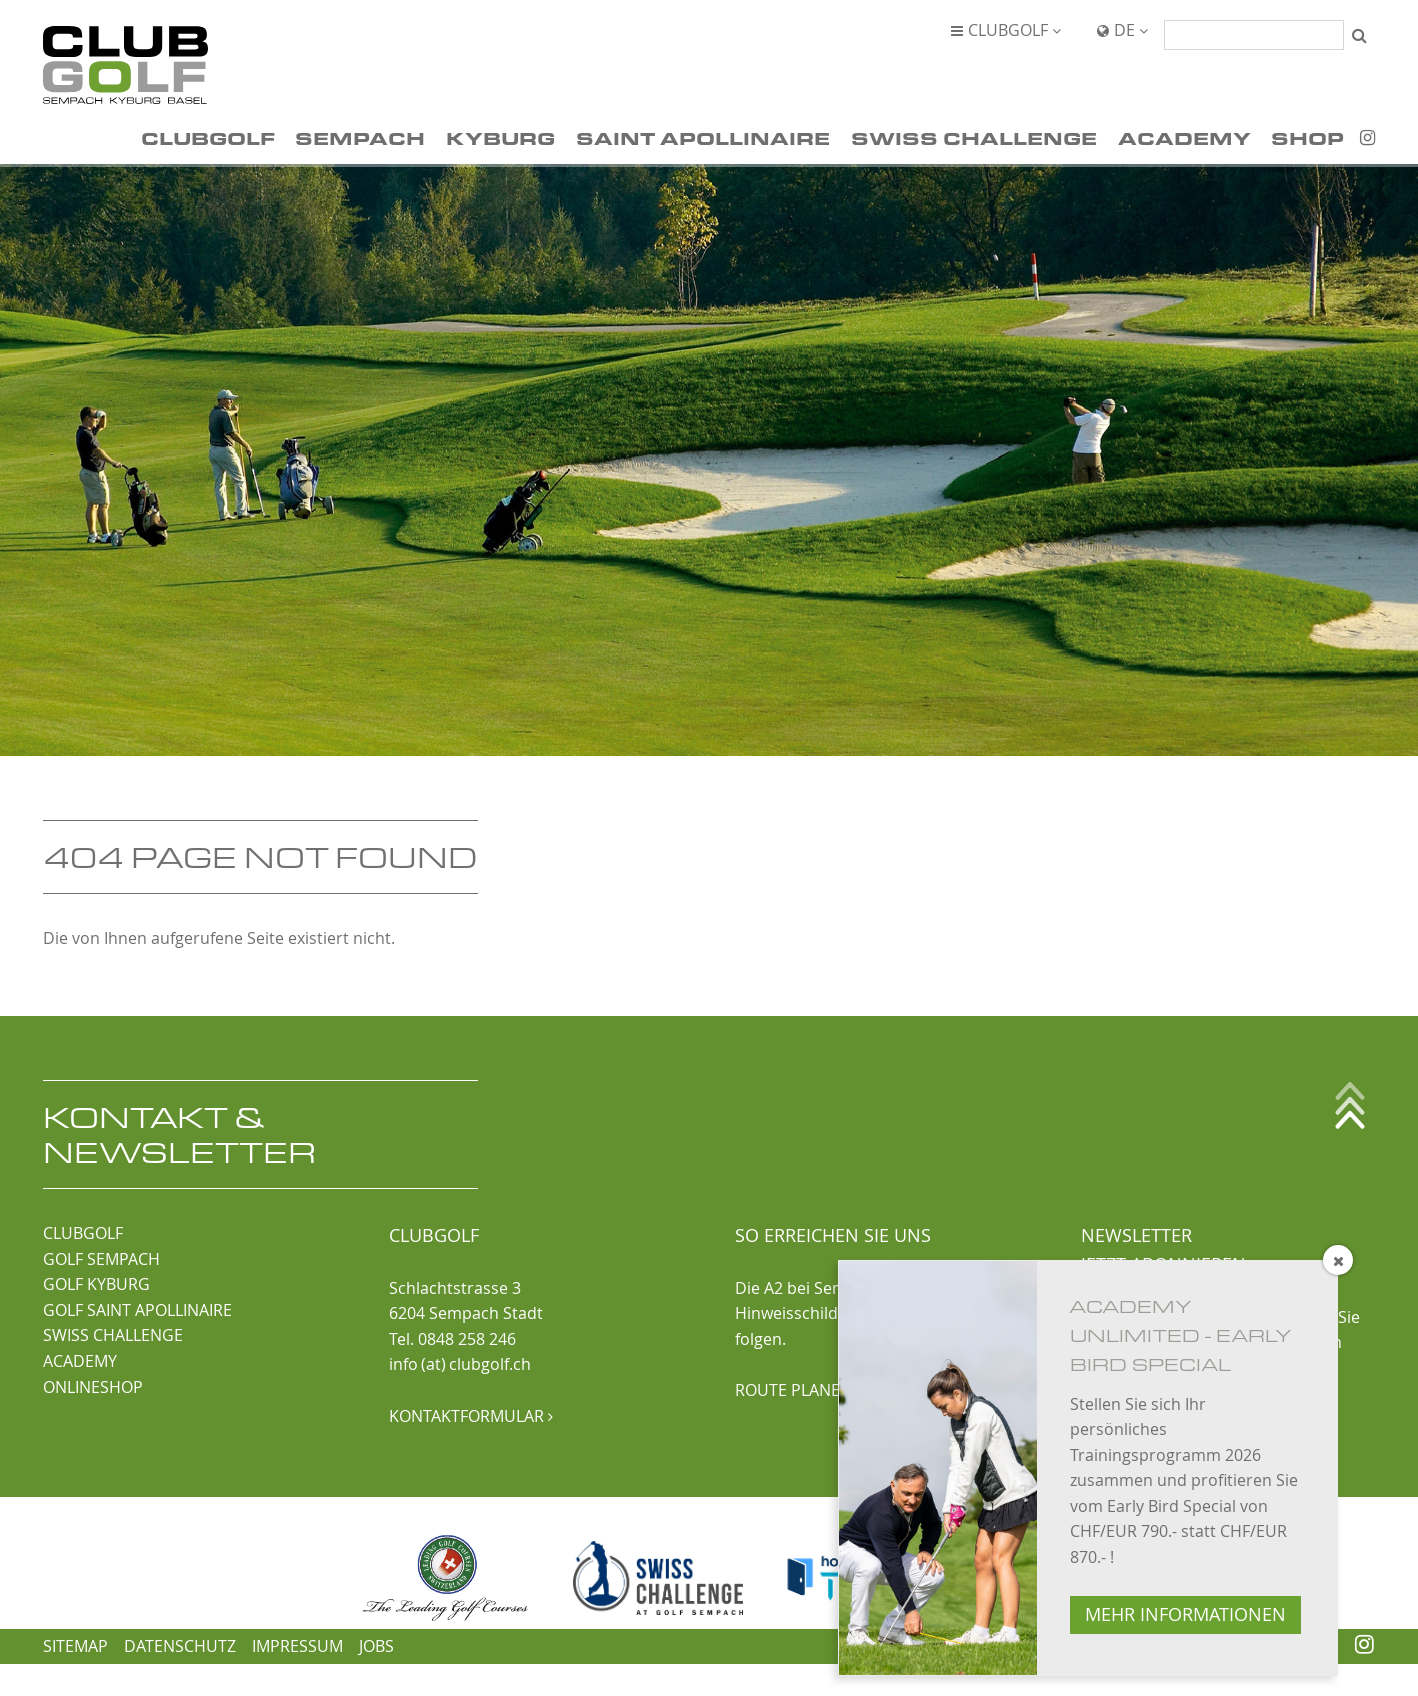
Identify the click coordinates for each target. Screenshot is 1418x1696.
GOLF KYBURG (96, 1284)
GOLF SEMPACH (101, 1259)
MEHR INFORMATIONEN (1185, 1614)
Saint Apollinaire (703, 137)
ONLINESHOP (93, 1387)
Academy (1184, 137)
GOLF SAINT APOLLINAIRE (137, 1310)
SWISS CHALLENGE (113, 1335)
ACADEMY (80, 1361)
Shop (1307, 137)
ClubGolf (208, 137)
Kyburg (500, 137)
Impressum (297, 1646)
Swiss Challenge (974, 137)
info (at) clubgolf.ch (460, 1364)
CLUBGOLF (83, 1233)
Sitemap (75, 1646)
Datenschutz (180, 1646)
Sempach (360, 137)
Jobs (376, 1646)
